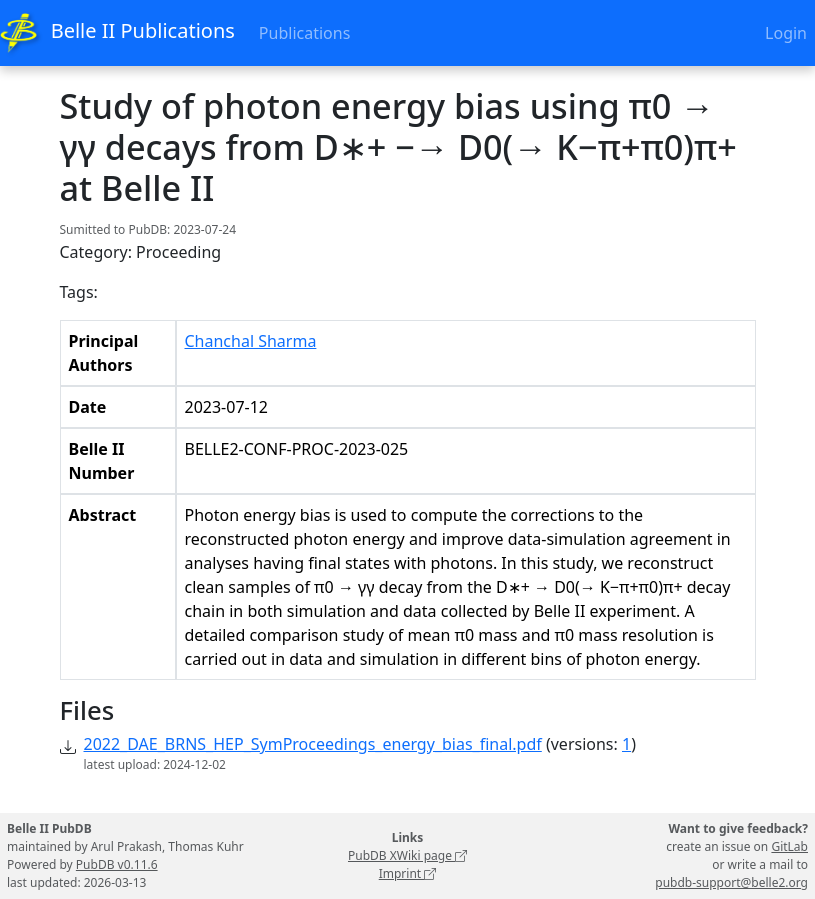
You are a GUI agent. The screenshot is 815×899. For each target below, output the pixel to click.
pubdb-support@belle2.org (731, 882)
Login (786, 33)
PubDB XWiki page (407, 855)
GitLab (789, 846)
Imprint (408, 873)
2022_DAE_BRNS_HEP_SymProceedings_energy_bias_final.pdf (313, 744)
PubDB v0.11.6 (117, 864)
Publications (304, 33)
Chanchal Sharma (251, 341)
